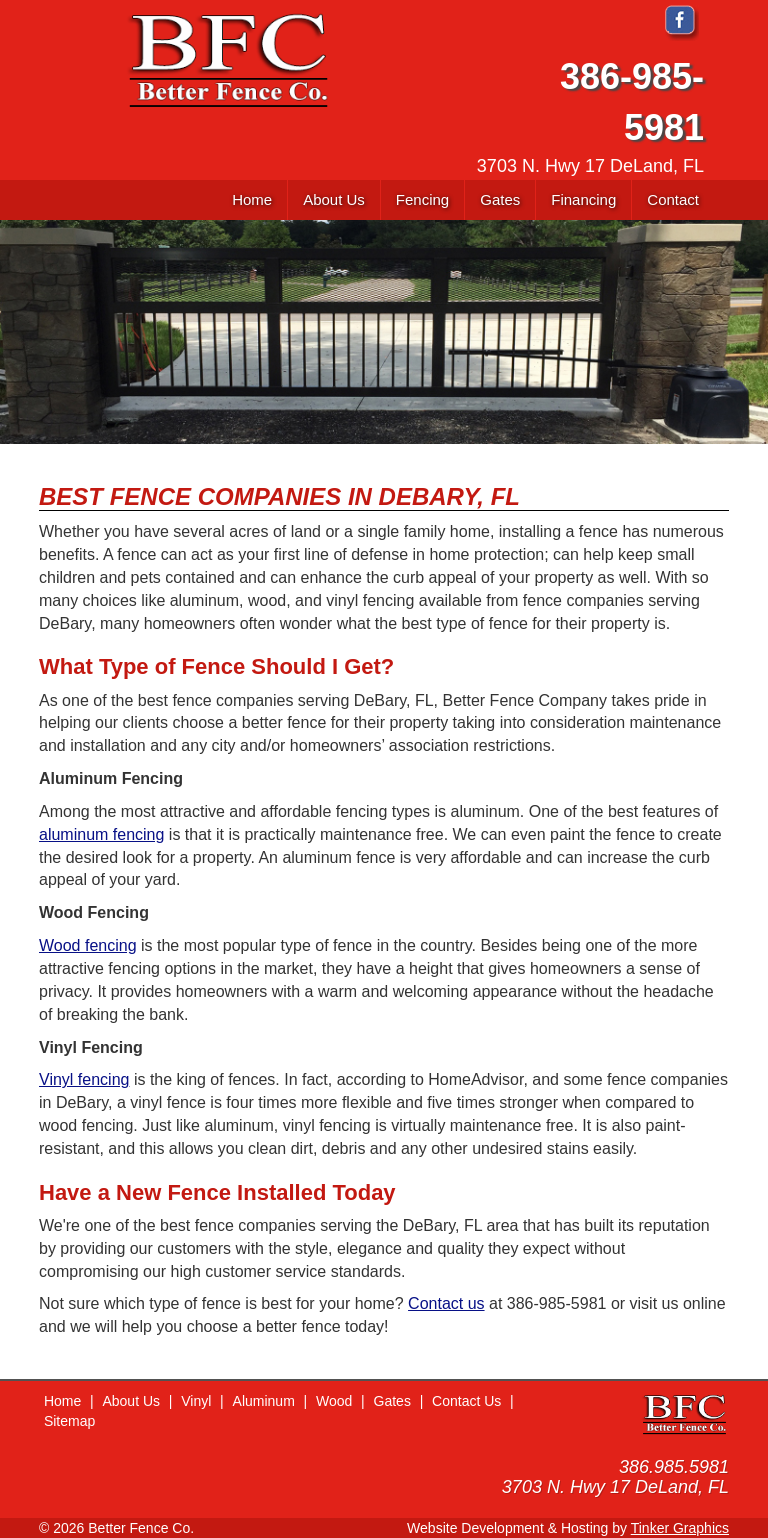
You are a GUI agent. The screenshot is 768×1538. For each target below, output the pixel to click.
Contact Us (466, 1401)
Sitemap (69, 1421)
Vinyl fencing (84, 1079)
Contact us (446, 1303)
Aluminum (264, 1401)
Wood (334, 1401)
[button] (422, 200)
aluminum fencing (101, 834)
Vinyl (196, 1401)
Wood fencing (88, 945)
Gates (392, 1401)
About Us (131, 1401)
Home (62, 1401)
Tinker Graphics (680, 1528)
